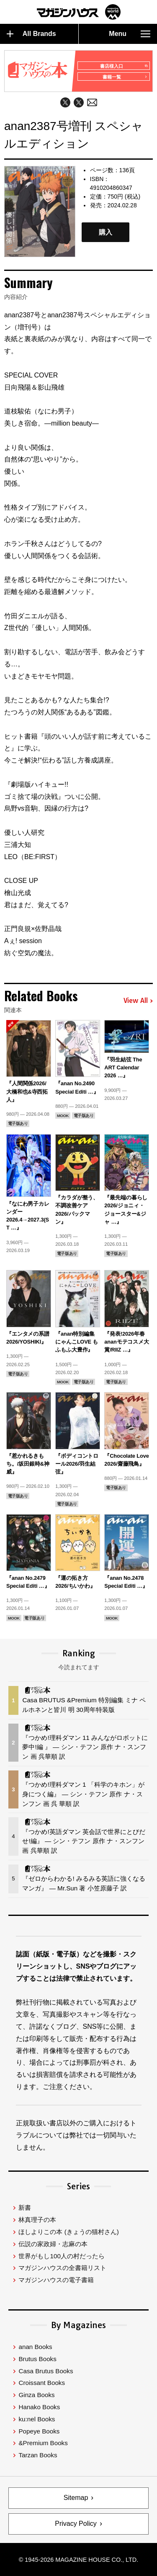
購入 (105, 232)
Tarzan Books (37, 2455)
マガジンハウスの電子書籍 (56, 2279)
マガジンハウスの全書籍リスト (62, 2267)
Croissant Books (41, 2382)
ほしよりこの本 (68, 2231)
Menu (129, 34)
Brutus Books (37, 2358)
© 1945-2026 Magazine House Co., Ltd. (78, 2559)
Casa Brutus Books (45, 2371)
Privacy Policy (76, 2523)
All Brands (31, 34)
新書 (24, 2207)
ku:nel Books (36, 2419)
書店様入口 (123, 66)
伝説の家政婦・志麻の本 (53, 2243)
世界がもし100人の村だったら (61, 2256)
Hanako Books (39, 2406)
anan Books (35, 2346)
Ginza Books (36, 2394)
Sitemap (76, 2497)
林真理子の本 (37, 2219)
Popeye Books (38, 2431)
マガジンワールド (79, 12)
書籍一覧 (125, 76)
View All (138, 1001)
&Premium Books (42, 2442)
